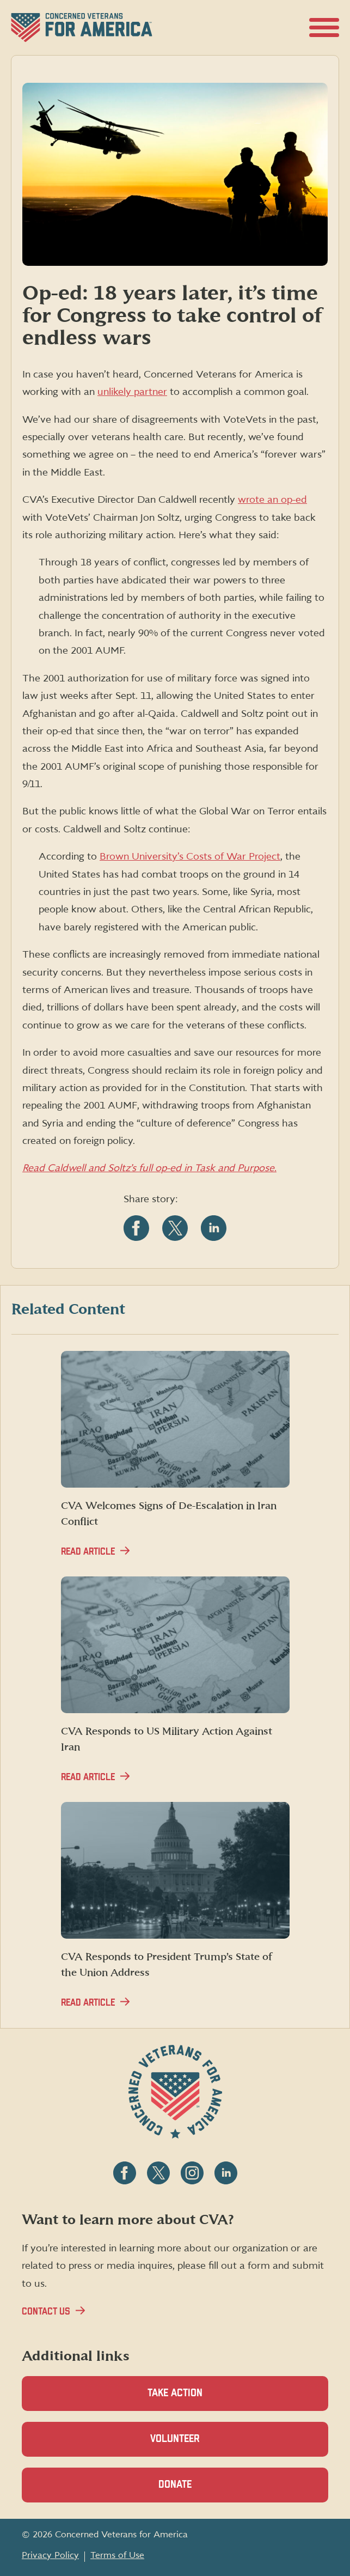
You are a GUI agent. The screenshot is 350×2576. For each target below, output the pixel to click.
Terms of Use (117, 2555)
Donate (193, 2490)
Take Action (175, 2393)
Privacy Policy (50, 2555)
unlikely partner (132, 392)
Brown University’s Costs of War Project (190, 856)
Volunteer (193, 2445)
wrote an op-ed (272, 500)
